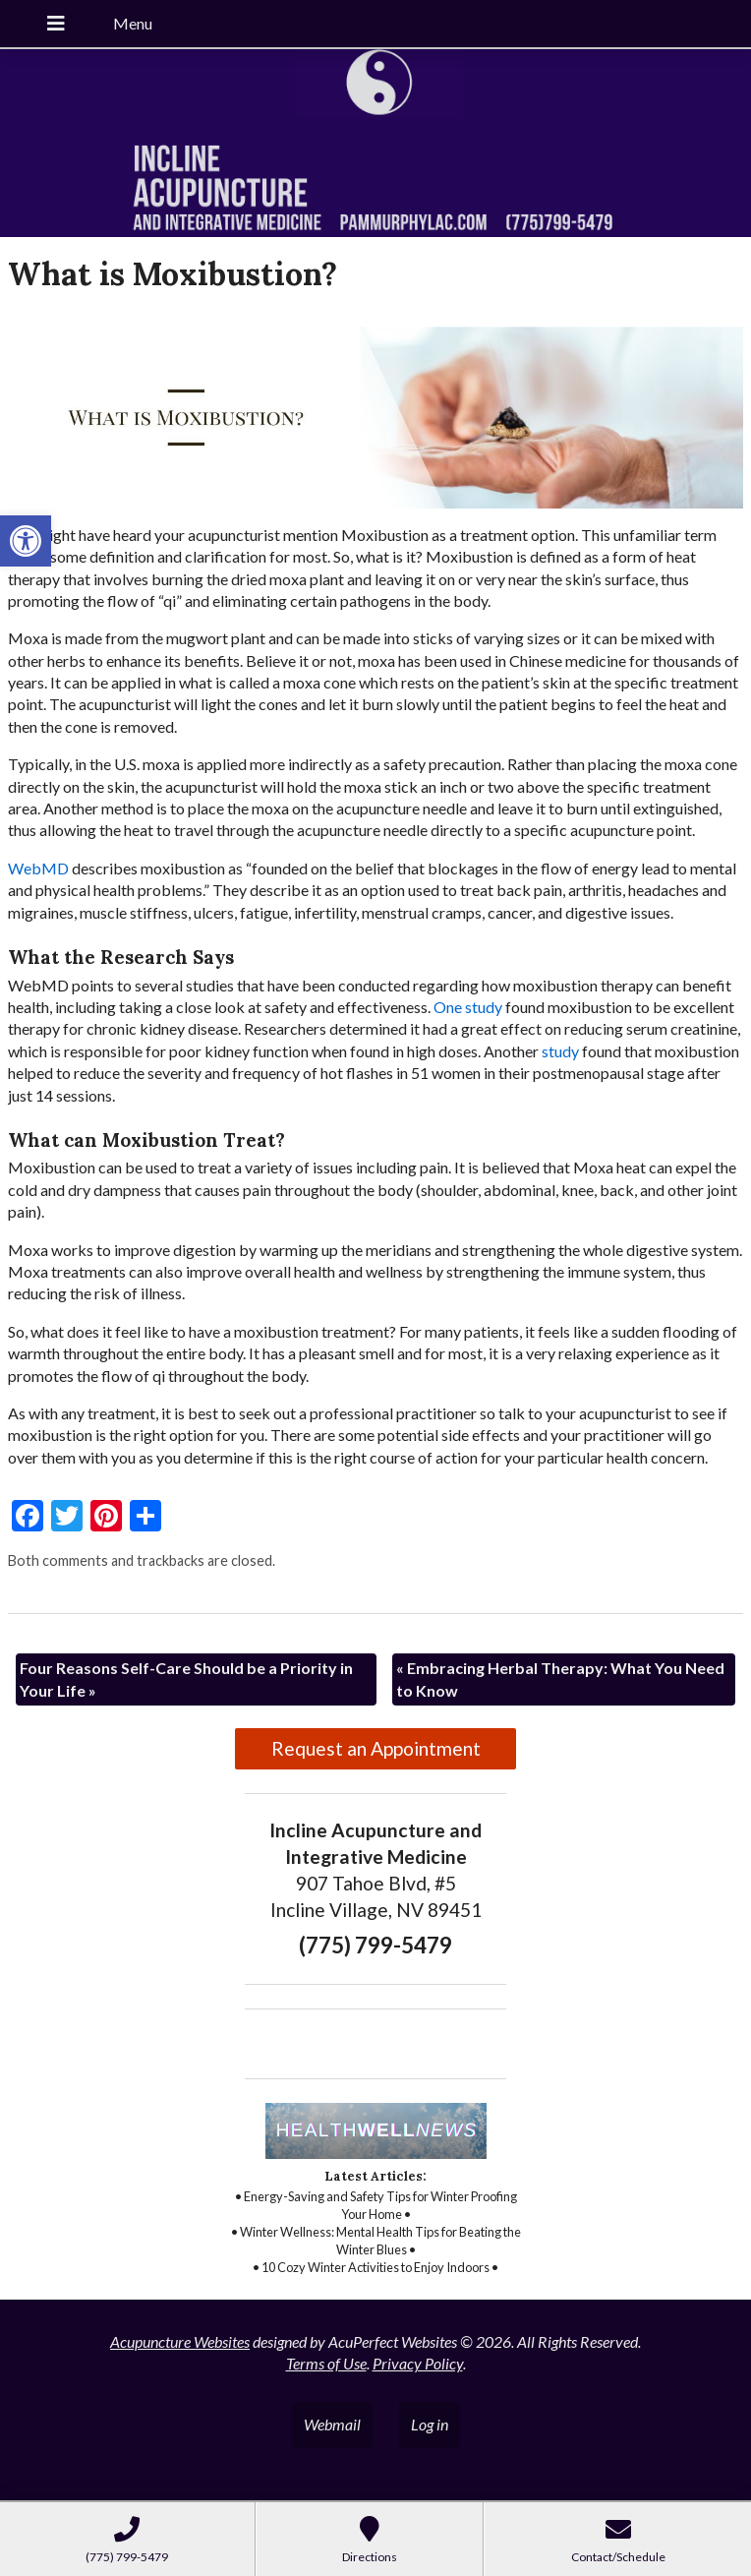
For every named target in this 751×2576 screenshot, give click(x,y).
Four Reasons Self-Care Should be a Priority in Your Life (186, 1678)
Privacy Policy (418, 2363)
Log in (429, 2424)
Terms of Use (326, 2363)
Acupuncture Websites (180, 2341)
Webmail (332, 2424)
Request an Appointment (376, 1748)
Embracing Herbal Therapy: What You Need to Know (560, 1678)
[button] (25, 541)
